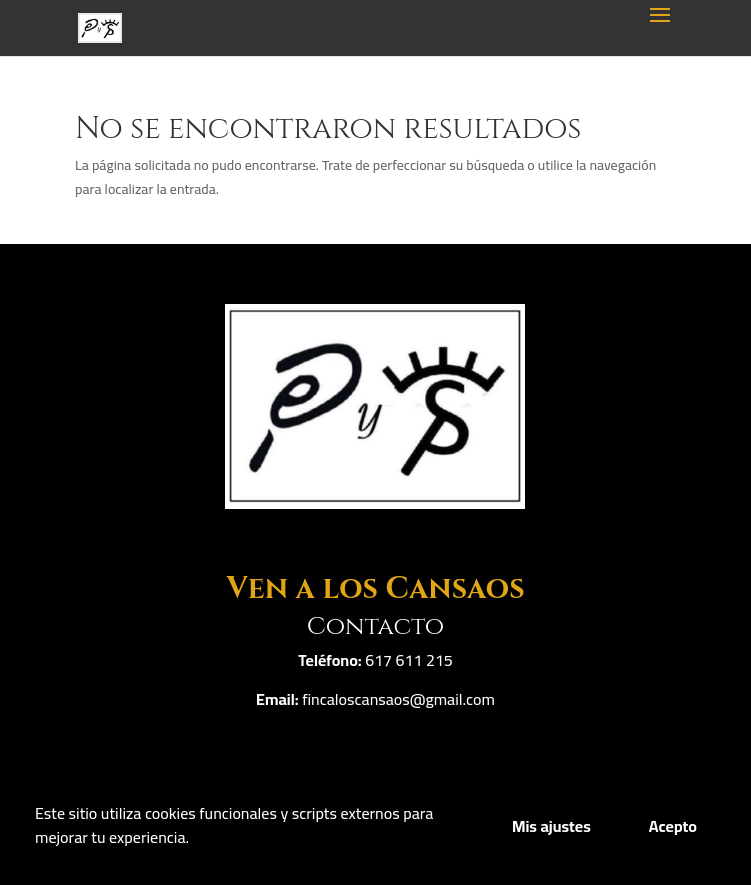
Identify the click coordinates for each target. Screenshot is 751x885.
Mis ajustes (551, 826)
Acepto (673, 826)
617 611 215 (409, 660)
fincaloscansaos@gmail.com (398, 699)
